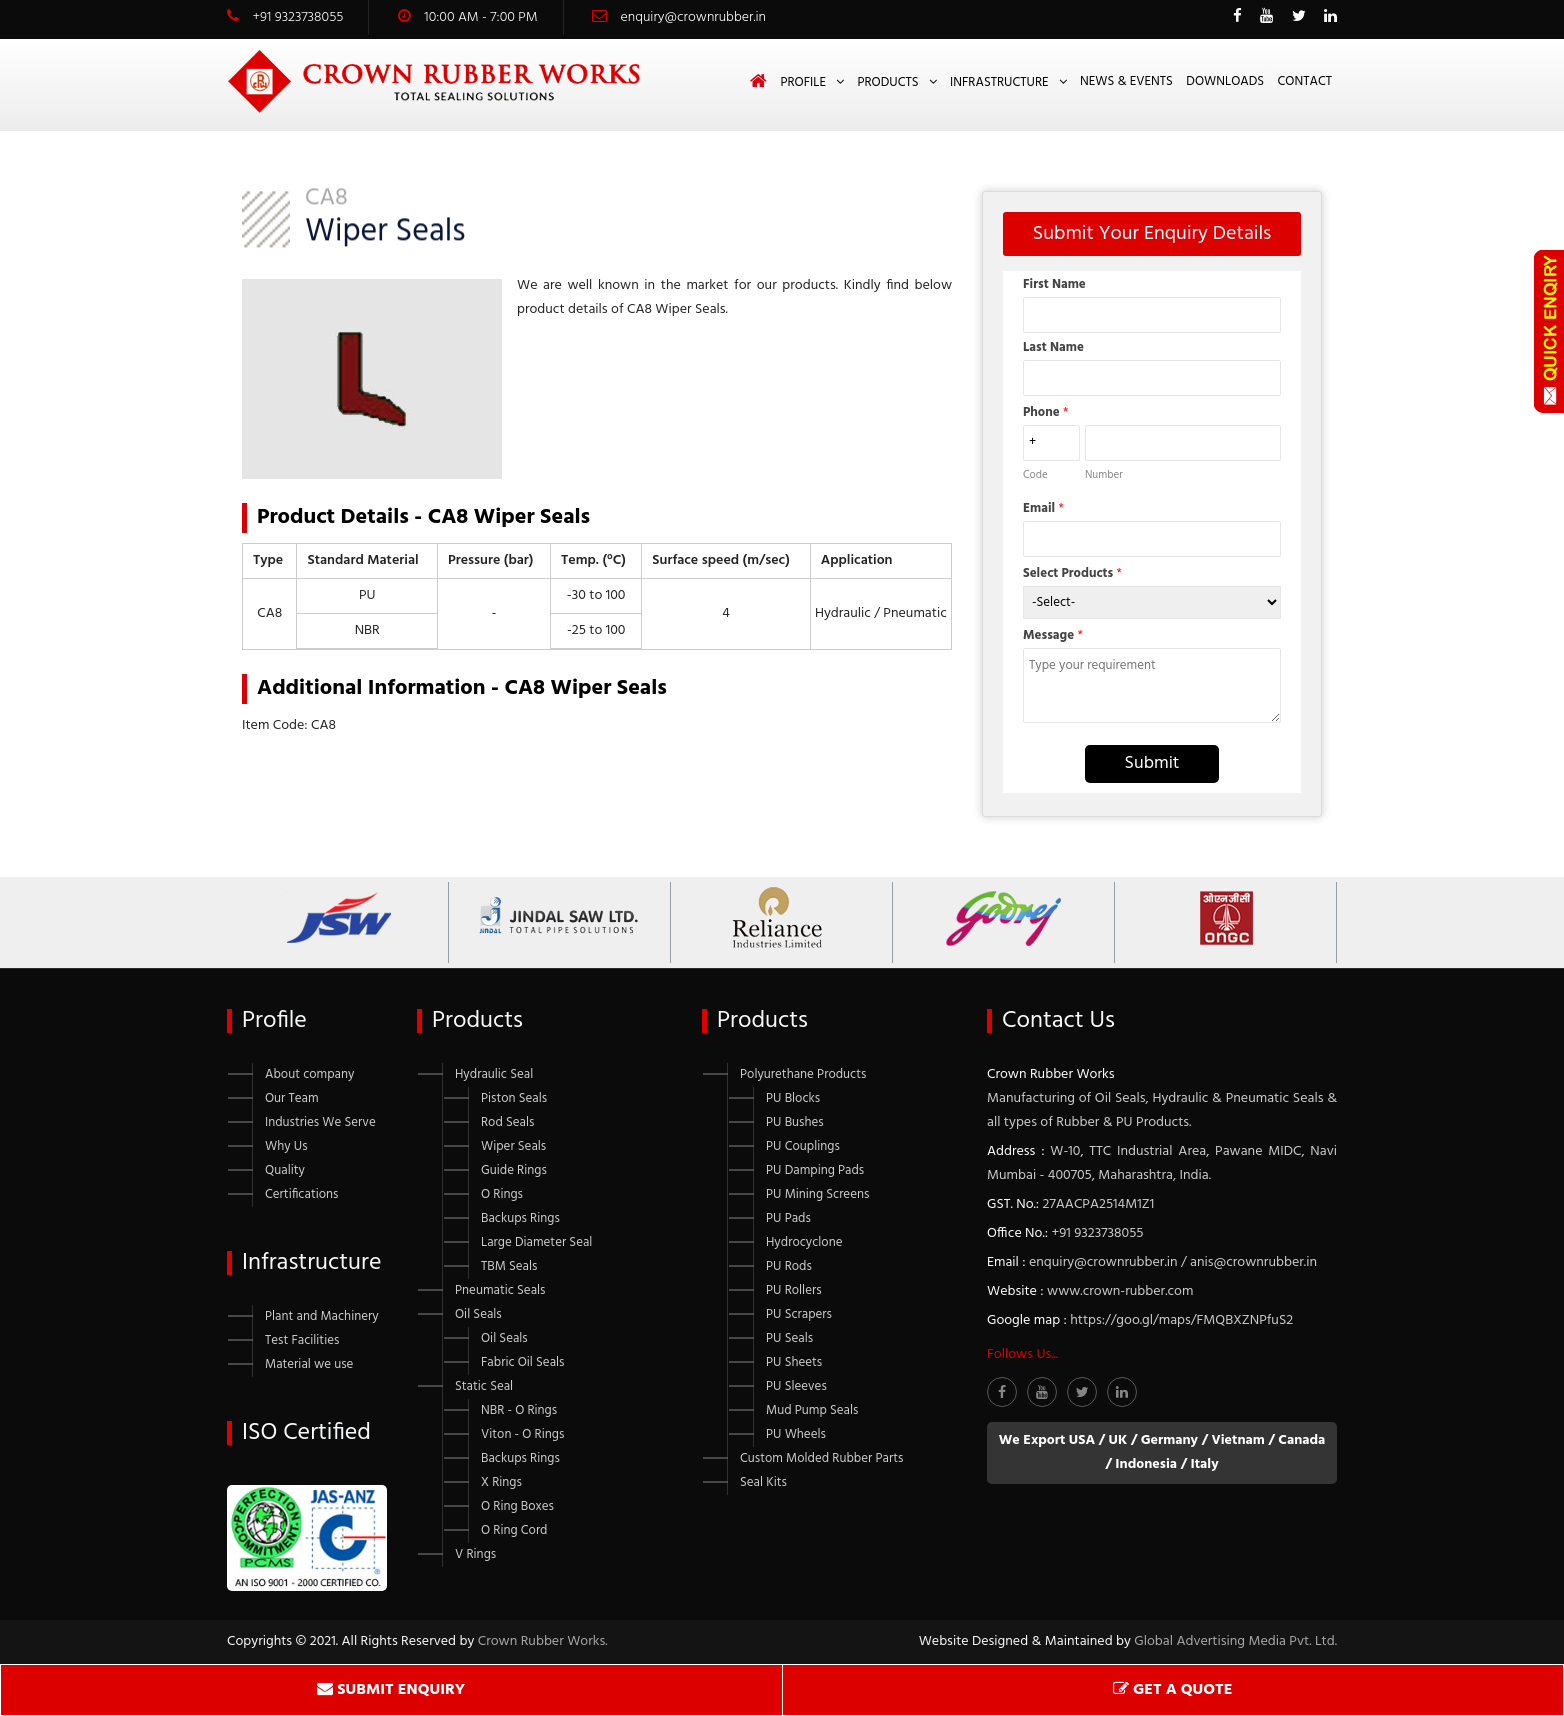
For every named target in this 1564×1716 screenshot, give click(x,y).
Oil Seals (478, 1314)
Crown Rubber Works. (543, 1641)
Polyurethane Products (803, 1074)
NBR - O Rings (519, 1410)
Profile (803, 82)
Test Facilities (302, 1340)
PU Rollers (794, 1290)
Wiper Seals (513, 1146)
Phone (1045, 412)
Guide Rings (514, 1170)
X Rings (501, 1482)
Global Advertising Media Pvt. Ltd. (1235, 1641)
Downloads (1225, 81)
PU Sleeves (796, 1386)
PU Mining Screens (817, 1194)
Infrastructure (999, 82)
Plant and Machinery (322, 1316)
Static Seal (484, 1386)
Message (1053, 635)
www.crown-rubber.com (1120, 1291)
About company (309, 1074)
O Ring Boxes (517, 1506)
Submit (1152, 763)
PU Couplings (803, 1146)
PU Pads (788, 1218)
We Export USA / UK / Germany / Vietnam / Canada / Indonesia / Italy (1162, 1452)
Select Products (1072, 573)
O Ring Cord (514, 1530)
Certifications (301, 1194)
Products (887, 82)
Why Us (286, 1146)
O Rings (502, 1194)
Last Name (1053, 347)
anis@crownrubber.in (1253, 1262)
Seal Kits (763, 1482)
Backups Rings (520, 1218)
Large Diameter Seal (536, 1242)
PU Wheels (796, 1434)
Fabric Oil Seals (522, 1362)
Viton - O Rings (522, 1434)
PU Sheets (794, 1362)
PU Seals (789, 1338)
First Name (1054, 284)
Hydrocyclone (804, 1242)
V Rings (475, 1554)
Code (1035, 475)
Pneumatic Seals (500, 1290)
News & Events (1126, 81)
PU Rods (789, 1266)
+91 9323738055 (297, 17)
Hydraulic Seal (494, 1074)
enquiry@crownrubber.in (693, 17)
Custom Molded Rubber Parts (821, 1458)
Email (1043, 508)
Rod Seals (507, 1122)
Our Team (292, 1098)
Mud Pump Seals (812, 1410)
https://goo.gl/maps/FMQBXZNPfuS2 (1181, 1320)
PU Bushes (795, 1122)
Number (1104, 475)
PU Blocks (793, 1098)
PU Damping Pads (815, 1170)
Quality (285, 1170)
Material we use (309, 1364)
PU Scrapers (799, 1314)
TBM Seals (509, 1266)
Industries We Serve (320, 1122)
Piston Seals (514, 1098)
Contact (1305, 81)
